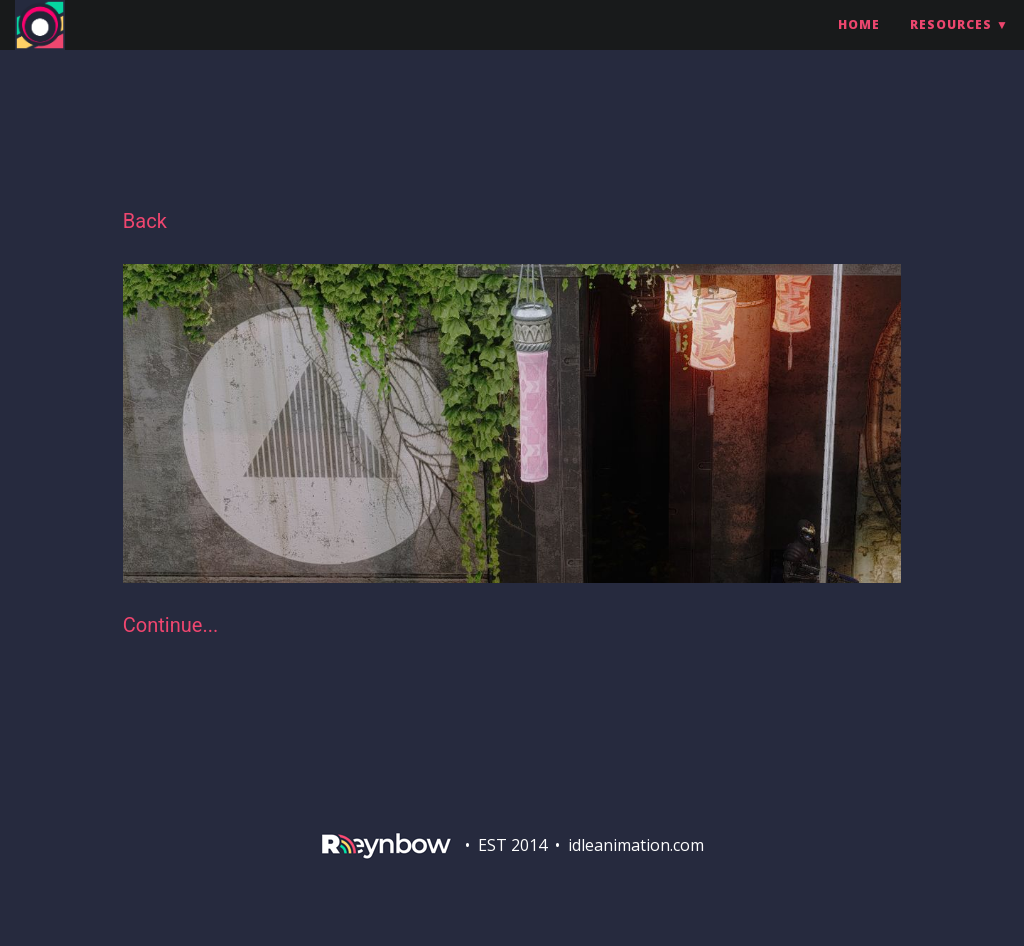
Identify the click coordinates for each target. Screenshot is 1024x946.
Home (859, 44)
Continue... (170, 625)
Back (145, 221)
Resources (951, 44)
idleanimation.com (636, 845)
